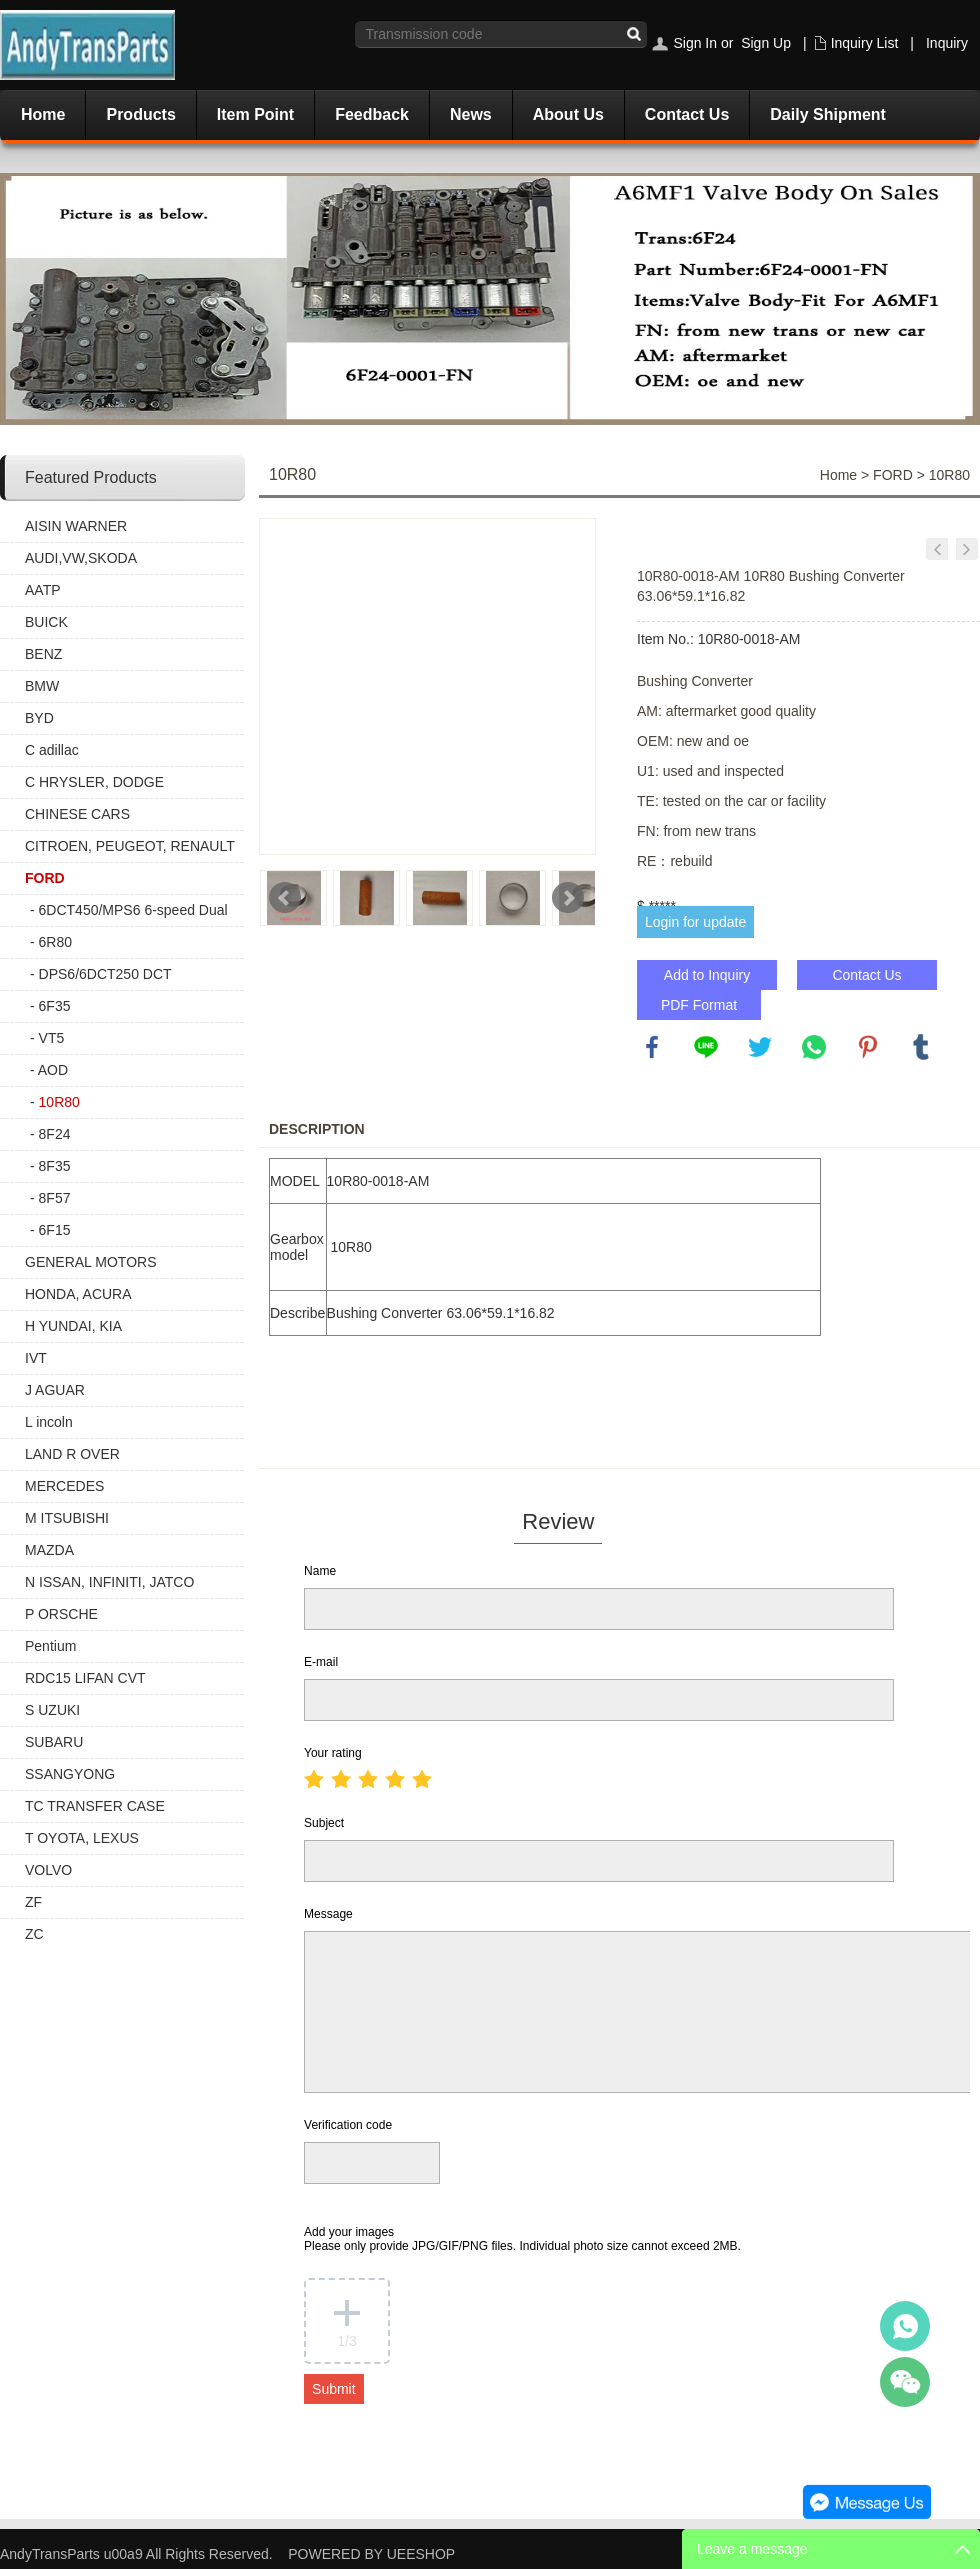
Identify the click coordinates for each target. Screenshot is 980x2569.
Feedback (372, 114)
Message (328, 1914)
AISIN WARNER (76, 526)
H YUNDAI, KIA (73, 1326)
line (706, 1047)
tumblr (921, 1047)
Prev (285, 898)
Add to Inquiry (707, 975)
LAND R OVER (72, 1454)
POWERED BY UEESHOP (371, 2554)
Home (43, 114)
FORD (45, 878)
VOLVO (48, 1870)
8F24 (55, 1134)
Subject (324, 1823)
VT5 (52, 1038)
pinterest (868, 1047)
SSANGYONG (70, 1774)
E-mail (321, 1662)
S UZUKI (52, 1710)
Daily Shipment (828, 114)
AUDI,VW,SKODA (81, 558)
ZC (34, 1934)
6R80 (55, 942)
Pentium (50, 1646)
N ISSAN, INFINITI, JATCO (109, 1582)
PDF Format (699, 1005)
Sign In (695, 43)
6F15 (55, 1230)
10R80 (59, 1102)
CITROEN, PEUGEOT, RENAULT (130, 846)
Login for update (695, 922)
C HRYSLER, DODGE (94, 782)
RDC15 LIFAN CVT (85, 1678)
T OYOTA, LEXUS (82, 1838)
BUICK (46, 622)
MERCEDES (64, 1486)
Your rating (333, 1753)
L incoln (49, 1422)
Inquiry (947, 43)
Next (568, 898)
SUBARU (54, 1742)
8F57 (55, 1198)
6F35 (55, 1006)
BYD (39, 718)
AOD (53, 1070)
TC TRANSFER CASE (95, 1806)
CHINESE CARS (77, 814)
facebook (652, 1047)
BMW (42, 686)
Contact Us (687, 114)
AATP (43, 590)
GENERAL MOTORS (90, 1262)
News (471, 114)
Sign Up (766, 43)
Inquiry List (865, 43)
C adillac (52, 750)
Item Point (255, 114)
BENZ (43, 654)
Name (320, 1571)
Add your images (522, 2239)
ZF (33, 1902)
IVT (36, 1358)
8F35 (55, 1166)
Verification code (348, 2125)
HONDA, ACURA (78, 1294)
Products (140, 114)
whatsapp (814, 1047)
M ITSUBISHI (67, 1518)
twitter (760, 1047)
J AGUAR (55, 1390)
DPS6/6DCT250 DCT (105, 974)
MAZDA (49, 1550)
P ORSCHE (61, 1614)
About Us (568, 114)
